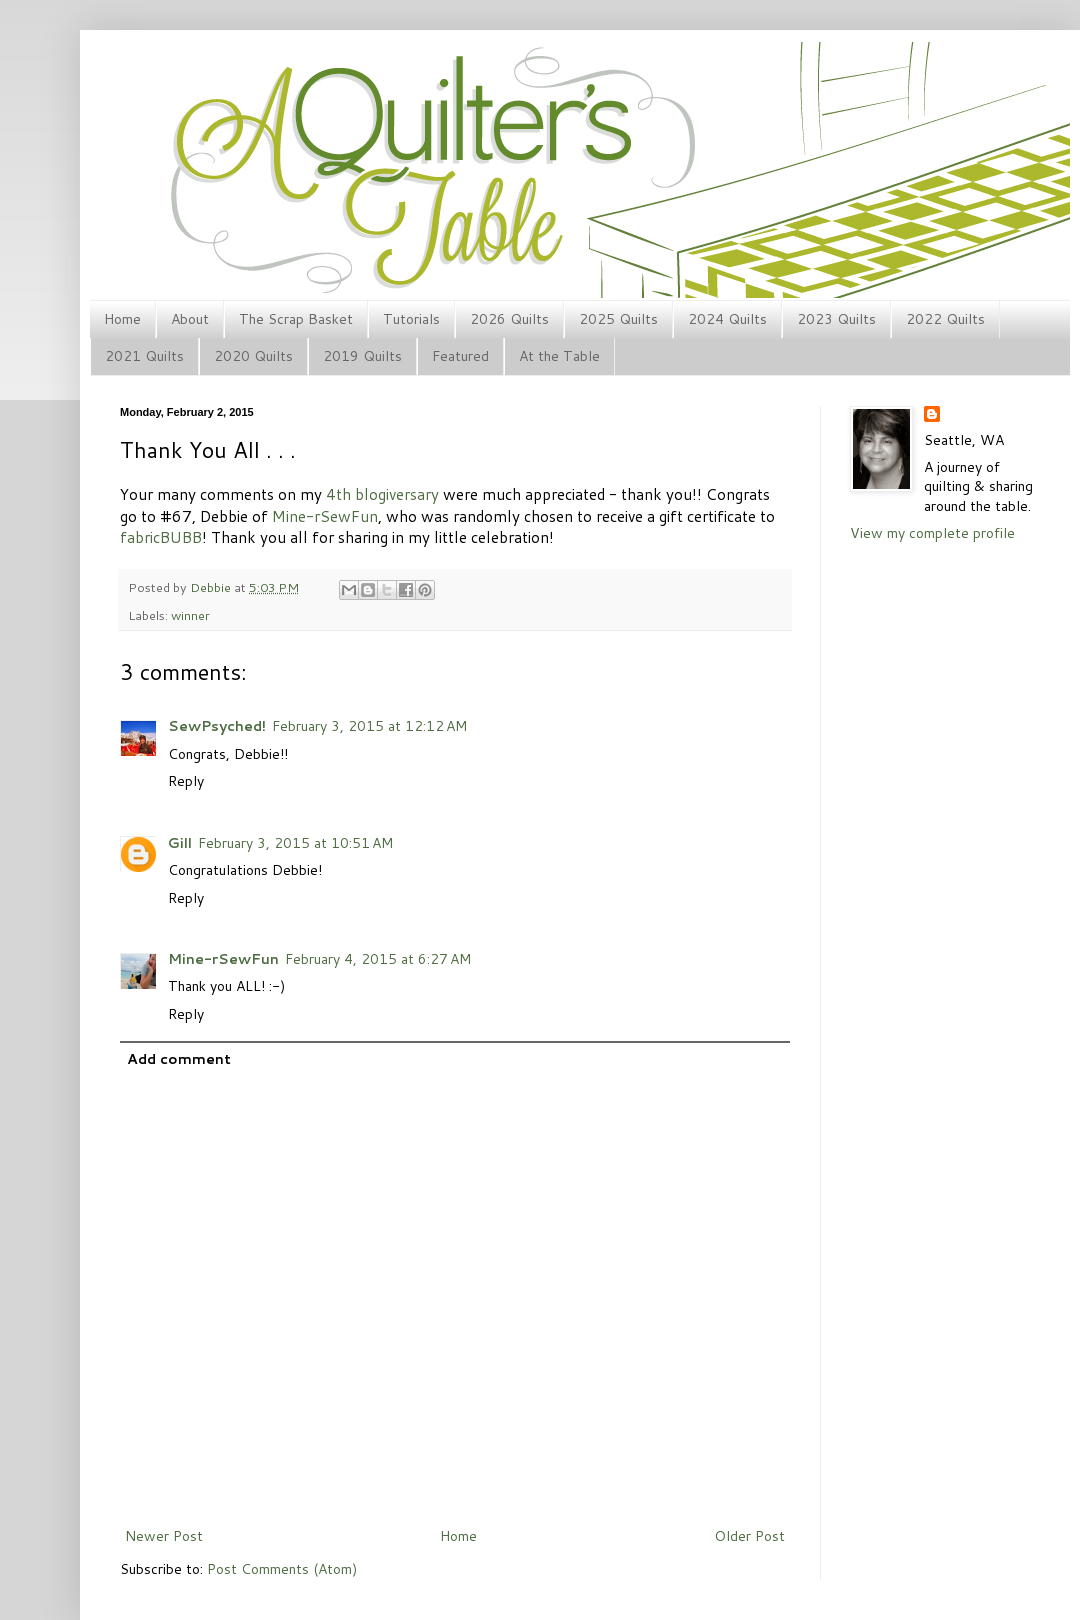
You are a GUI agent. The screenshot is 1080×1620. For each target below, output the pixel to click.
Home (122, 319)
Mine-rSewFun (223, 959)
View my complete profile (932, 533)
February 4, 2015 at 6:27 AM (378, 959)
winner (190, 615)
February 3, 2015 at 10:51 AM (295, 843)
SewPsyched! (217, 726)
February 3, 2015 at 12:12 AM (369, 726)
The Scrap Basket (296, 319)
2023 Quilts (836, 319)
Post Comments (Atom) (282, 1569)
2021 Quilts (144, 356)
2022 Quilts (945, 319)
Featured (460, 356)
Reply (186, 781)
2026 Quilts (509, 319)
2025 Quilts (618, 319)
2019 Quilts (362, 356)
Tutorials (411, 319)
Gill (180, 843)
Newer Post (164, 1536)
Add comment (179, 1059)
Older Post (749, 1536)
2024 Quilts (727, 319)
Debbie (212, 587)
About (190, 319)
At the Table (559, 356)
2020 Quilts (253, 356)
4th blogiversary (382, 494)
